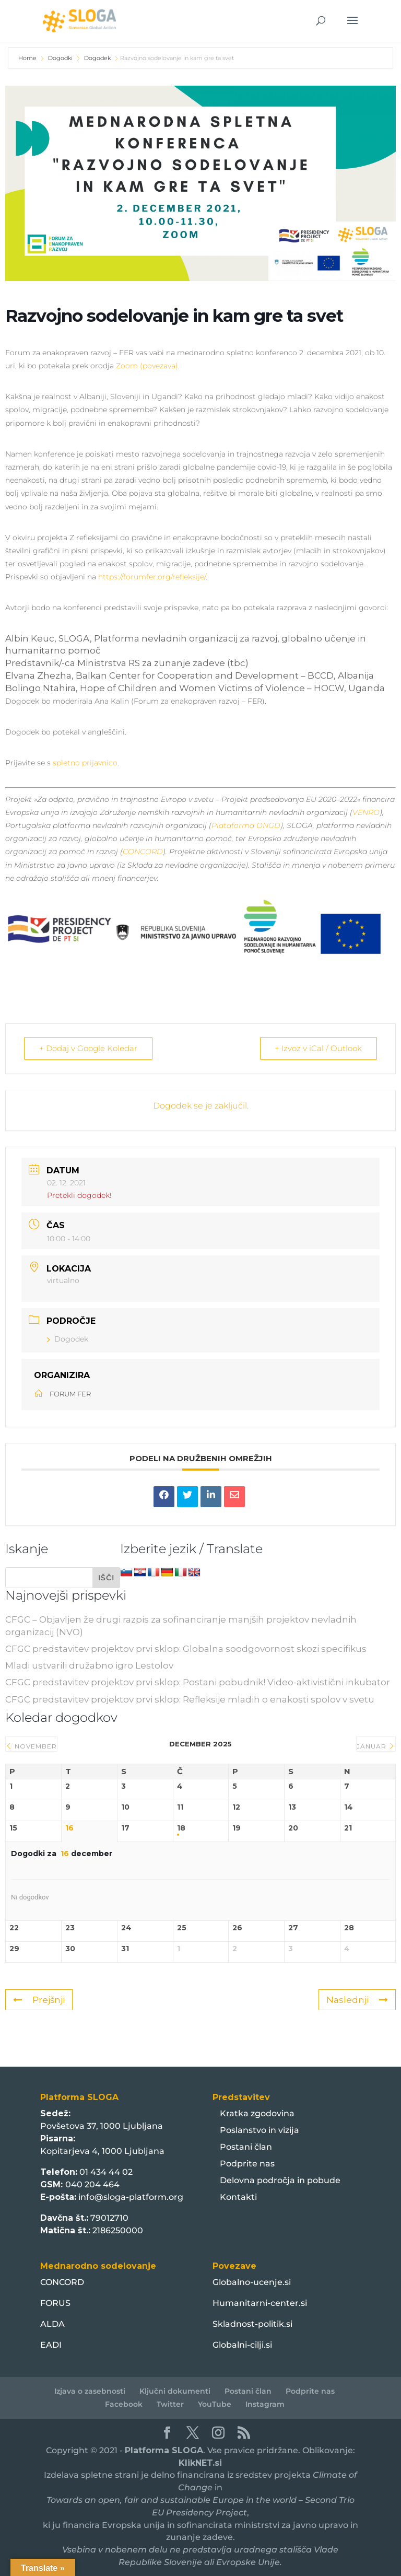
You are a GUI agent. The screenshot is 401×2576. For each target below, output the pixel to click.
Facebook (124, 2403)
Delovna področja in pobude (280, 2180)
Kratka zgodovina (257, 2113)
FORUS (55, 2302)
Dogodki (60, 58)
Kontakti (238, 2196)
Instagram (265, 2403)
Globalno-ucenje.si (252, 2282)
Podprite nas (247, 2163)
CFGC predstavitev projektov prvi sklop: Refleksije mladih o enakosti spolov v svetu (189, 1699)
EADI (51, 2344)
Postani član (246, 2146)
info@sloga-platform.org (130, 2196)
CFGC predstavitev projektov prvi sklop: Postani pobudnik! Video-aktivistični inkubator (197, 1681)
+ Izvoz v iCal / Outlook (318, 1048)
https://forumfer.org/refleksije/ (152, 576)
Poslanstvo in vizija (259, 2130)
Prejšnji (39, 1999)
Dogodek (97, 58)
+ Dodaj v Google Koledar (88, 1048)
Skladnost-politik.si (252, 2323)
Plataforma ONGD (245, 825)
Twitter (170, 2403)
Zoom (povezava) (147, 365)
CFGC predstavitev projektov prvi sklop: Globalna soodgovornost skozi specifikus (186, 1648)
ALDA (52, 2323)
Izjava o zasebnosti (89, 2390)
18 (181, 1827)
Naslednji (357, 1999)
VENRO (366, 812)
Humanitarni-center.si (260, 2302)
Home (28, 58)
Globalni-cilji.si (242, 2344)
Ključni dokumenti (174, 2390)
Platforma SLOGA (164, 2450)
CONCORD (143, 851)
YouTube (214, 2403)
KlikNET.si (200, 2462)
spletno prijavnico (85, 762)
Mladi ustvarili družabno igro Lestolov (89, 1665)
